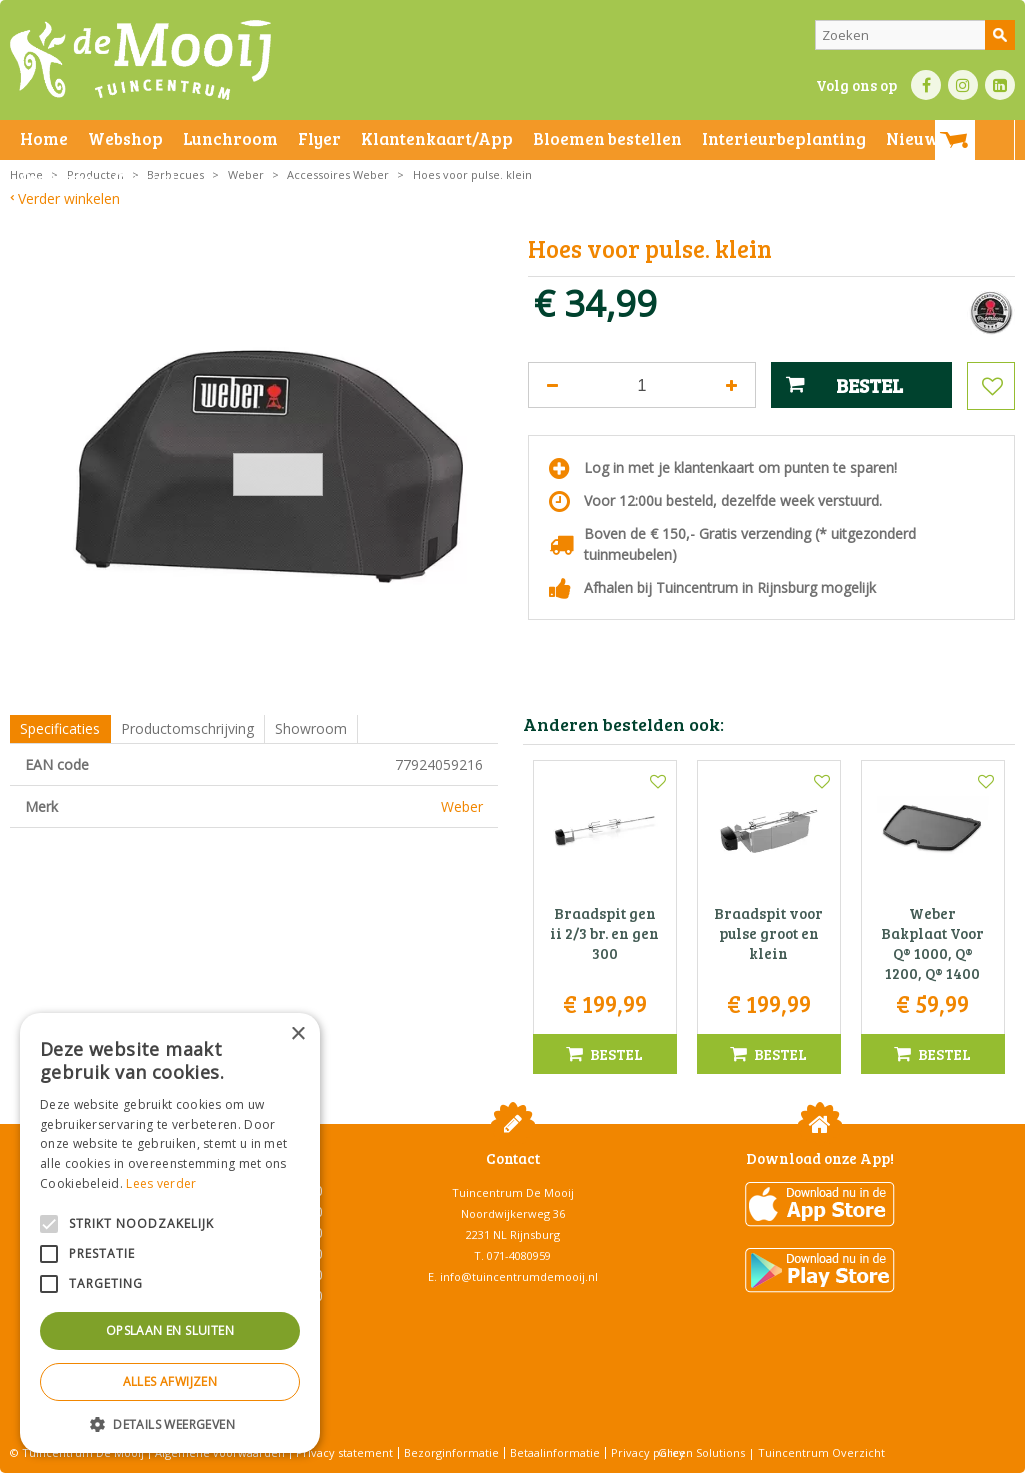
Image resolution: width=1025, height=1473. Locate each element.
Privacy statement (344, 1452)
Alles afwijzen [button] (170, 1381)
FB (926, 85)
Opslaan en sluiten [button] (170, 1330)
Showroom (311, 728)
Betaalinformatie (555, 1452)
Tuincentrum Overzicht (821, 1452)
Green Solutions (701, 1452)
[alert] (170, 1233)
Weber (462, 806)
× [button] (297, 1034)
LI (1000, 85)
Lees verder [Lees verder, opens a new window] (161, 1183)
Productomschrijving (187, 728)
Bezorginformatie (451, 1452)
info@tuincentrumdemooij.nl (519, 1276)
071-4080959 (519, 1255)
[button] (170, 1423)
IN (963, 85)
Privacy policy (648, 1452)
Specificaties (60, 728)
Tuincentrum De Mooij (513, 1192)
